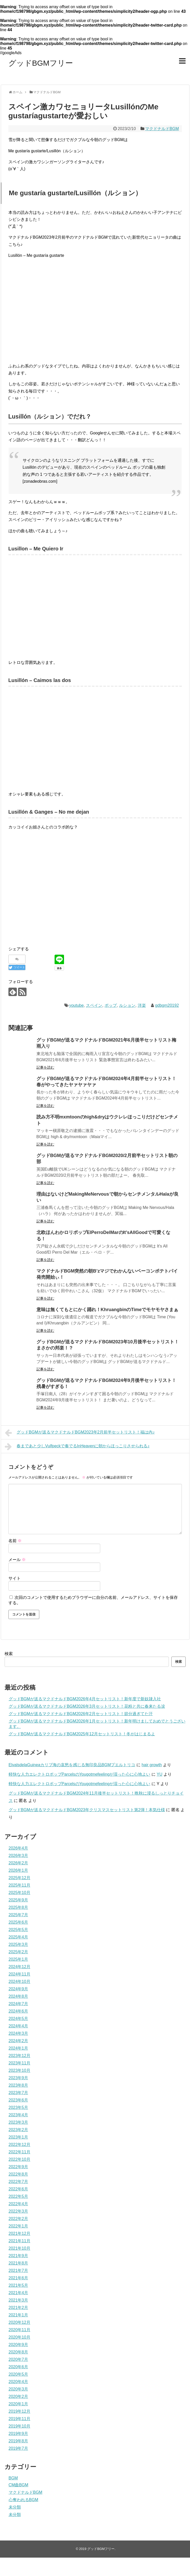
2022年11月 (19, 2152)
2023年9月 (18, 2078)
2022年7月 (18, 2181)
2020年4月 (18, 2381)
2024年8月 (18, 1996)
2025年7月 (18, 1915)
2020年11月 (19, 2330)
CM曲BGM (18, 2485)
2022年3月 (18, 2211)
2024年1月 (18, 2048)
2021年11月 (19, 2241)
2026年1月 (18, 1870)
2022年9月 (18, 2167)
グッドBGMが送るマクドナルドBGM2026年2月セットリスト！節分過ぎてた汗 (81, 1714)
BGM (13, 2478)
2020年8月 (18, 2352)
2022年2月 (18, 2218)
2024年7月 (18, 2004)
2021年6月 (18, 2278)
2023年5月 (18, 2107)
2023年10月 (19, 2070)
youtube (76, 1005)
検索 (9, 1653)
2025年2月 (18, 1952)
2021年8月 (18, 2263)
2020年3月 (18, 2389)
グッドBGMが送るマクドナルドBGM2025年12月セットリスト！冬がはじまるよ (82, 1734)
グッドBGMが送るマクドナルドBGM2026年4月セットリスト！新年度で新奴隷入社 (85, 1699)
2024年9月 (18, 1989)
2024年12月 (19, 1967)
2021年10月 (19, 2248)
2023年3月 (18, 2122)
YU (159, 1774)
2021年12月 (19, 2233)
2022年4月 (18, 2204)
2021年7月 (18, 2270)
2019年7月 (18, 2448)
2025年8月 (18, 1907)
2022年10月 (19, 2159)
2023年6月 (18, 2100)
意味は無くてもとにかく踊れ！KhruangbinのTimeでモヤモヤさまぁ (107, 1309)
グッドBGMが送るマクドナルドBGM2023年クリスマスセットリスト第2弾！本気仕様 (87, 1810)
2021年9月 (18, 2256)
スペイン (94, 1005)
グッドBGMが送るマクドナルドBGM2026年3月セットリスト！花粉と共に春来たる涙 (87, 1706)
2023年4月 (18, 2115)
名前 (15, 1541)
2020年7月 (18, 2359)
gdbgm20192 (167, 1005)
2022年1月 (18, 2226)
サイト (14, 1578)
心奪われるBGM (23, 2500)
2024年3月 (18, 2033)
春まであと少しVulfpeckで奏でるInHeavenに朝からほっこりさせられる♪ (77, 1446)
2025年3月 (18, 1944)
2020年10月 (19, 2337)
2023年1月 (18, 2137)
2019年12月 (19, 2411)
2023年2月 (18, 2130)
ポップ (111, 1005)
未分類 (15, 2507)
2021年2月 (18, 2307)
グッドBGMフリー (40, 63)
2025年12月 (19, 1878)
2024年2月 (18, 2041)
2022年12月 (19, 2144)
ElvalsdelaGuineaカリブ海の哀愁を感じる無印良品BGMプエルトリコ (72, 1765)
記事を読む (45, 1067)
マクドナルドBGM (162, 128)
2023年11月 (19, 2063)
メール (17, 1559)
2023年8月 (18, 2085)
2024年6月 (18, 2011)
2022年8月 (18, 2174)
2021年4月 (18, 2293)
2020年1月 (18, 2404)
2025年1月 (18, 1959)
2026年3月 (18, 1855)
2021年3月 (18, 2300)
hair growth (152, 1765)
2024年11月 (19, 1974)
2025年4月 (18, 1937)
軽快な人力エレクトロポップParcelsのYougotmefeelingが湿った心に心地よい (79, 1774)
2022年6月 (18, 2189)
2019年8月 (18, 2441)
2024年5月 (18, 2018)
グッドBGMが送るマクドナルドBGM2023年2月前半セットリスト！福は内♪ (80, 1433)
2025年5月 (18, 1929)
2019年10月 (19, 2426)
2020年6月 (18, 2367)
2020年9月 (18, 2344)
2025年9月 (18, 1900)
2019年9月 (18, 2433)
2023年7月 (18, 2092)
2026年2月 (18, 1863)
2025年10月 (19, 1892)
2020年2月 (18, 2396)
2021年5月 (18, 2285)
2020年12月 (19, 2322)
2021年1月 (18, 2315)
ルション (127, 1005)
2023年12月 (19, 2055)
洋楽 (142, 1005)
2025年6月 (18, 1922)
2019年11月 (19, 2419)
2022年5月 (18, 2196)
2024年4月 (18, 2026)
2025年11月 (19, 1885)
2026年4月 (18, 1848)
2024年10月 (19, 1981)
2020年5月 (18, 2374)
